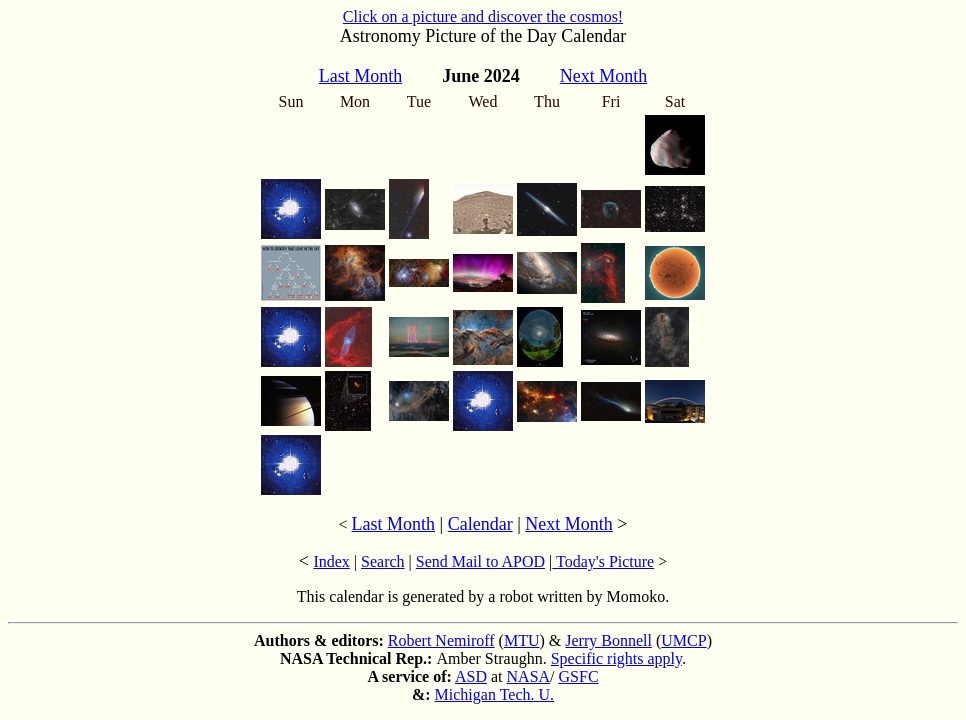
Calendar (480, 524)
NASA (529, 676)
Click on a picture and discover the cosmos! (483, 16)
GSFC (579, 676)
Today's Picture (603, 561)
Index (331, 561)
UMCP (683, 640)
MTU (522, 640)
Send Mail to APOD (480, 561)
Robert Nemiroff (441, 640)
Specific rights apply (616, 658)
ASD (471, 676)
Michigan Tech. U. (494, 694)
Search (383, 561)
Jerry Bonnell (608, 640)
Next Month (569, 524)
